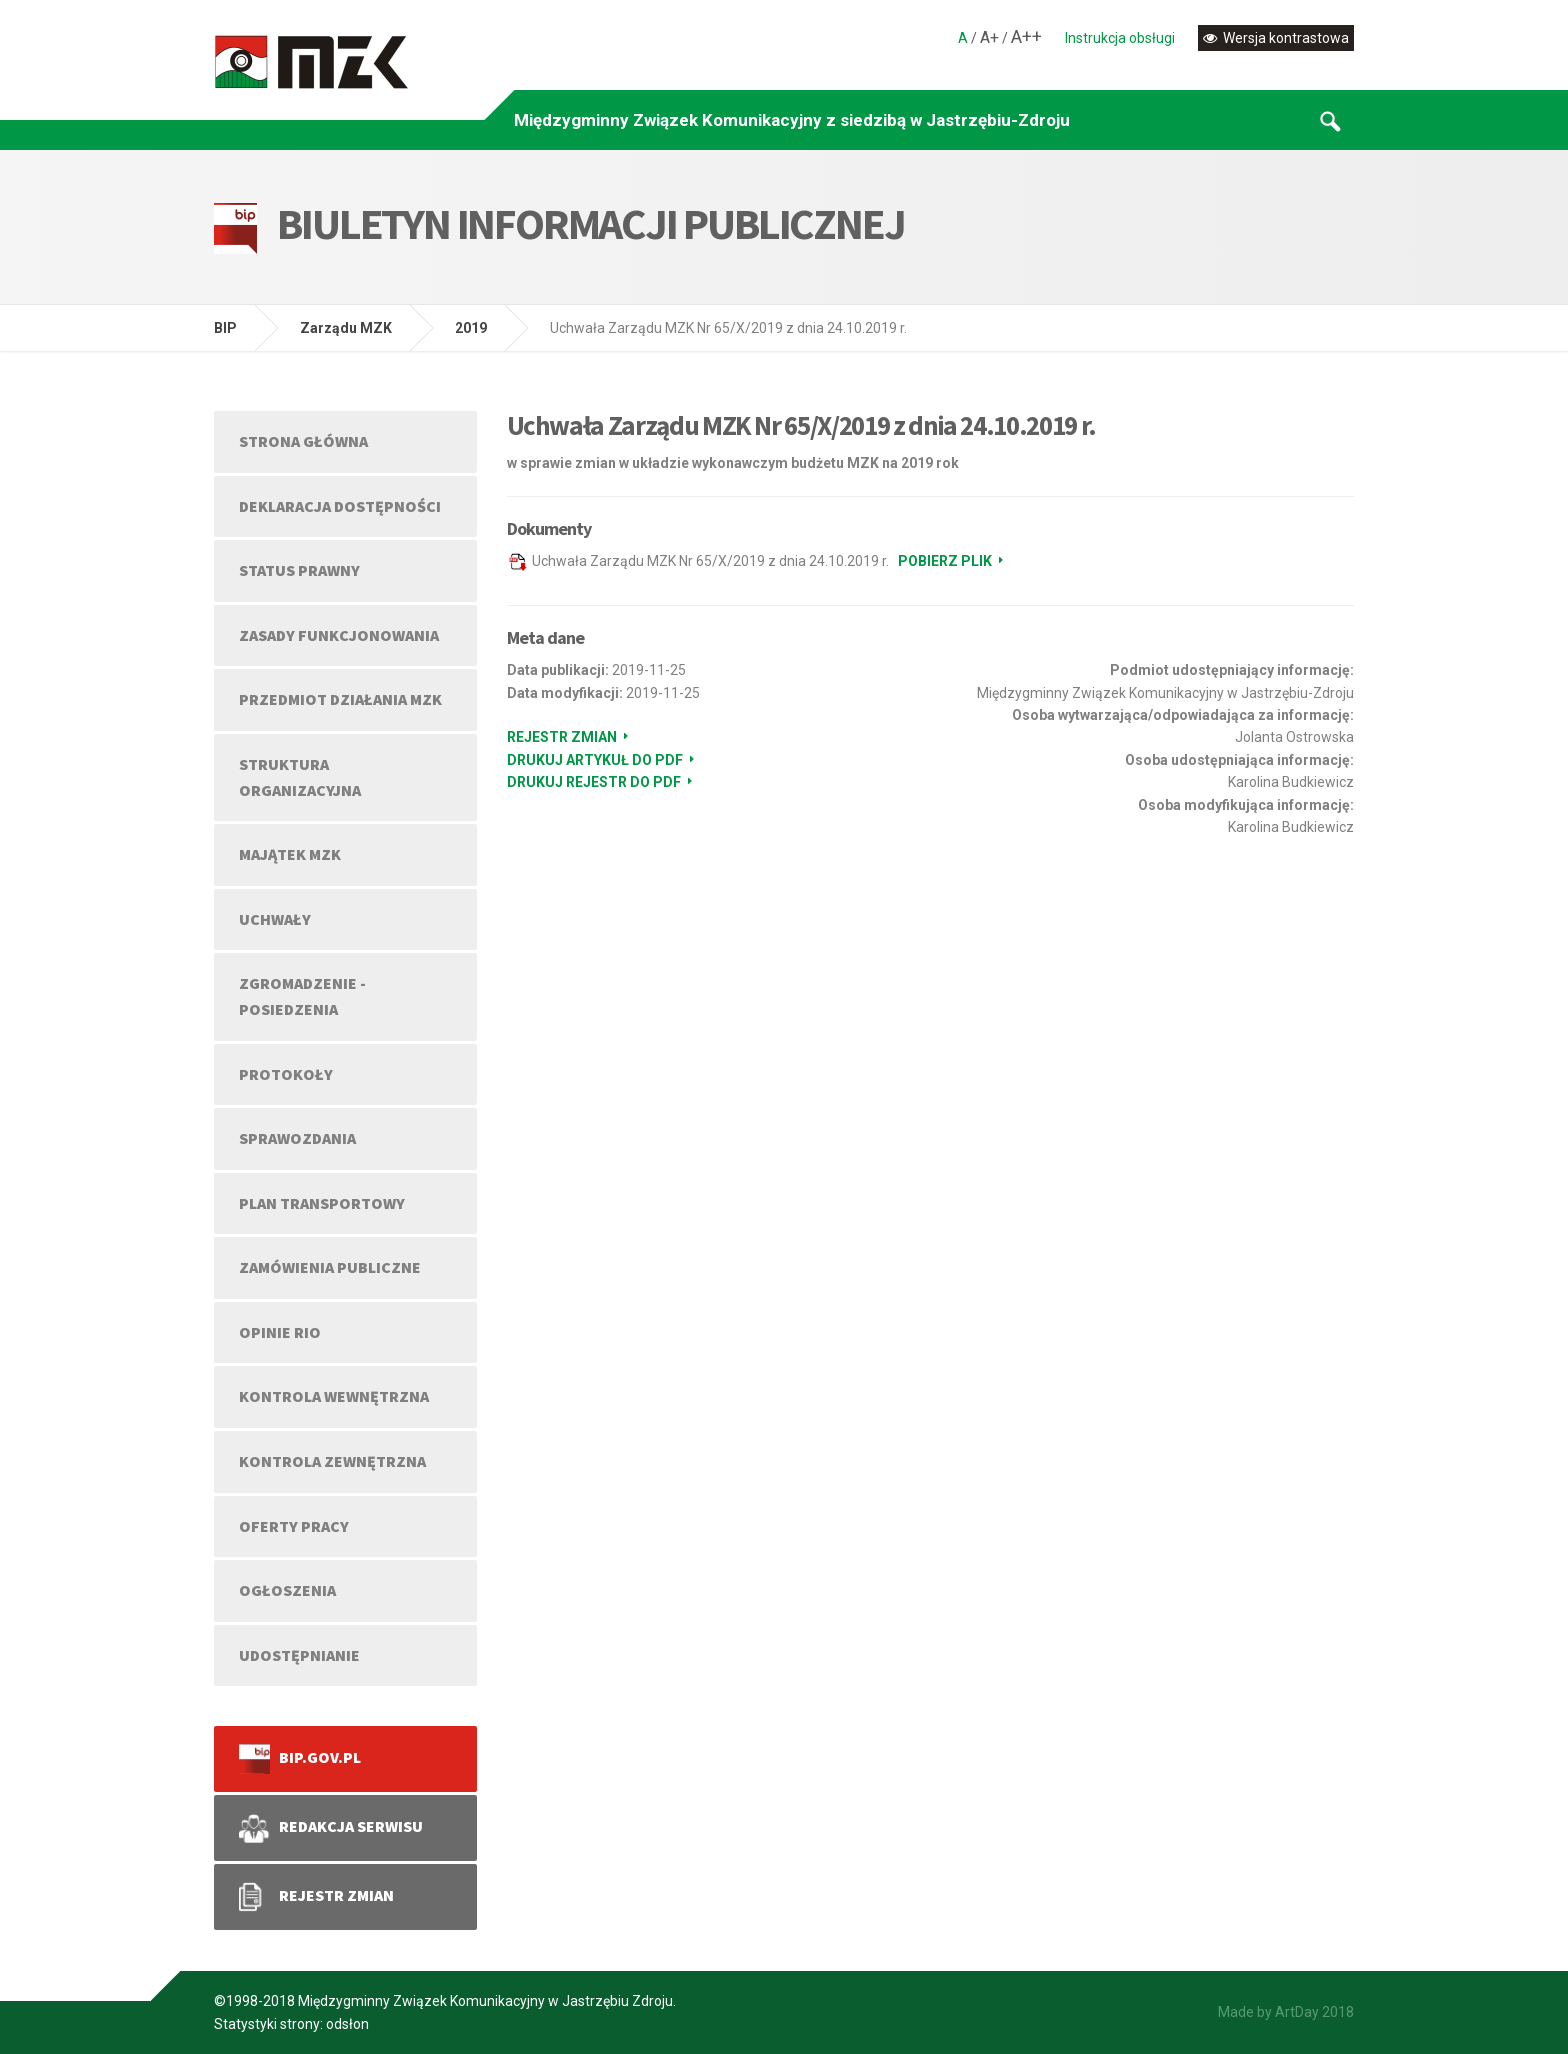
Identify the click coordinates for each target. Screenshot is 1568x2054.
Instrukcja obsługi (1120, 38)
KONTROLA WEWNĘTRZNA (334, 1396)
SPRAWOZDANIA (297, 1138)
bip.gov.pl (300, 1759)
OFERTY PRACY (294, 1526)
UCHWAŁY (275, 919)
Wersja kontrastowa (1276, 38)
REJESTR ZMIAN (316, 1897)
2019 (471, 328)
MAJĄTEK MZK (290, 854)
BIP (225, 328)
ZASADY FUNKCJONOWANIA (339, 635)
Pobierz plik (945, 561)
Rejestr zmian (562, 737)
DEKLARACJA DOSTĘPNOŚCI (340, 506)
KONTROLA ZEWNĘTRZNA (332, 1461)
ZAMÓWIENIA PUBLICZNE (330, 1267)
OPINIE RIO (280, 1332)
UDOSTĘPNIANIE (299, 1655)
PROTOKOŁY (286, 1074)
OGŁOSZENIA (287, 1590)
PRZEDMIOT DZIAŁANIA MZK (340, 699)
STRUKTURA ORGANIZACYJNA (300, 777)
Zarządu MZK (346, 328)
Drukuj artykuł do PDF (595, 760)
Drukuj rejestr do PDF (594, 782)
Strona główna (303, 441)
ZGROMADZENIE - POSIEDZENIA (302, 996)
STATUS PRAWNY (299, 570)
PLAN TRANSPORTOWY (322, 1203)
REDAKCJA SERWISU (331, 1828)
